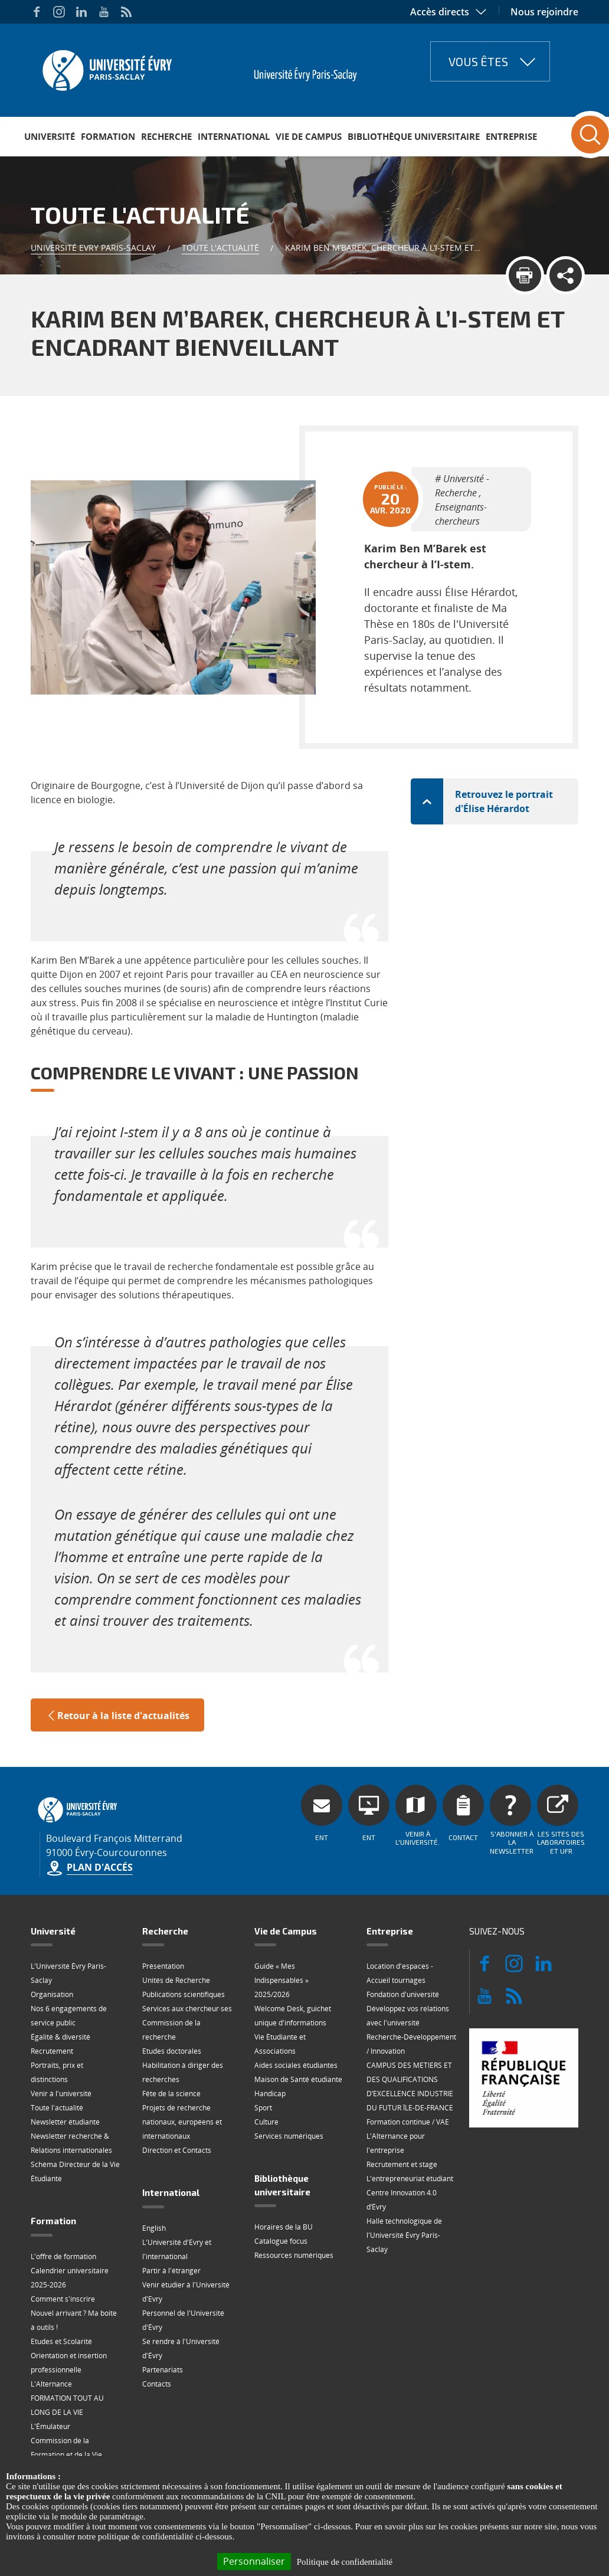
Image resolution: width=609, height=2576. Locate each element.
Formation (108, 136)
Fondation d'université (402, 1994)
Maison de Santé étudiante (298, 2079)
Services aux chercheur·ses (187, 2009)
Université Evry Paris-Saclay (93, 247)
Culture (266, 2122)
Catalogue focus (280, 2241)
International (234, 136)
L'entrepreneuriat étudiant (409, 2179)
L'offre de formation (63, 2256)
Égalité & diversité (60, 2037)
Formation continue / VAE (407, 2122)
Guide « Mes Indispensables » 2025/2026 (281, 1980)
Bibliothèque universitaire (414, 136)
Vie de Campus (309, 136)
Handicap (270, 2094)
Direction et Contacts (176, 2150)
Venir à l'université (61, 2094)
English (154, 2228)
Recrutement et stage (401, 2164)
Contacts (156, 2384)
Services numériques (288, 2136)
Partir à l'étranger (171, 2271)
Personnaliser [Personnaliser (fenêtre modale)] (254, 2561)
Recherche (166, 136)
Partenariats (162, 2370)
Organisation (52, 1994)
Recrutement (52, 2051)
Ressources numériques (293, 2255)
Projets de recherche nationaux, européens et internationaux (182, 2122)
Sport (263, 2108)
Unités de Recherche (176, 1980)
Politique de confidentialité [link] (344, 2562)
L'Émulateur (50, 2426)
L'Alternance (51, 2384)
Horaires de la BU (283, 2227)
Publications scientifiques (183, 1994)
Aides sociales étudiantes (296, 2065)
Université (49, 136)
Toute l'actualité (220, 247)
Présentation (163, 1966)
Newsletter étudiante (65, 2122)
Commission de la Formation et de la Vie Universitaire (66, 2455)
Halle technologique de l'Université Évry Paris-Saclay (404, 2235)
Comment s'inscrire (63, 2299)
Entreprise (511, 136)
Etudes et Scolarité (61, 2341)
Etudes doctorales (171, 2051)
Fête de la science (171, 2094)
